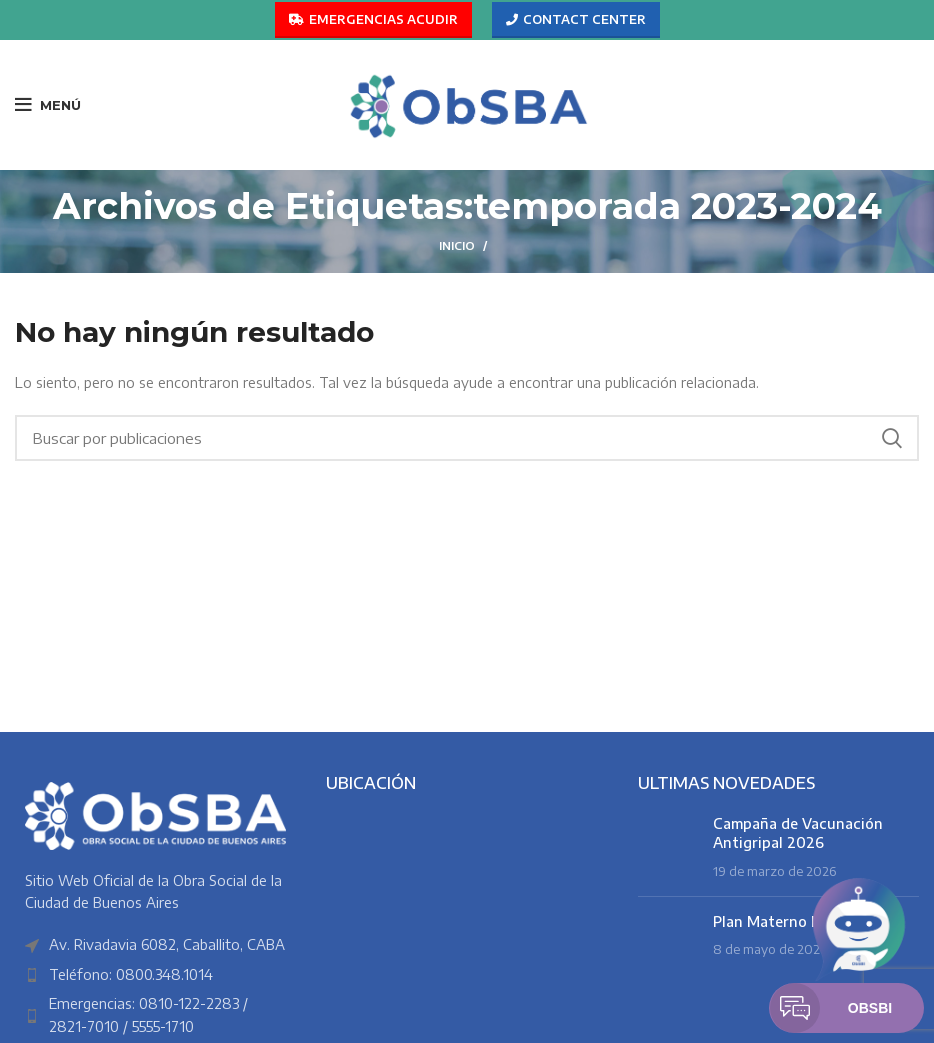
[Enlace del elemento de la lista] (155, 975)
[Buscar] (467, 438)
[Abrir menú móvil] (48, 105)
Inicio (457, 245)
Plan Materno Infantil (787, 921)
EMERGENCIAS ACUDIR (373, 20)
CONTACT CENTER (576, 20)
